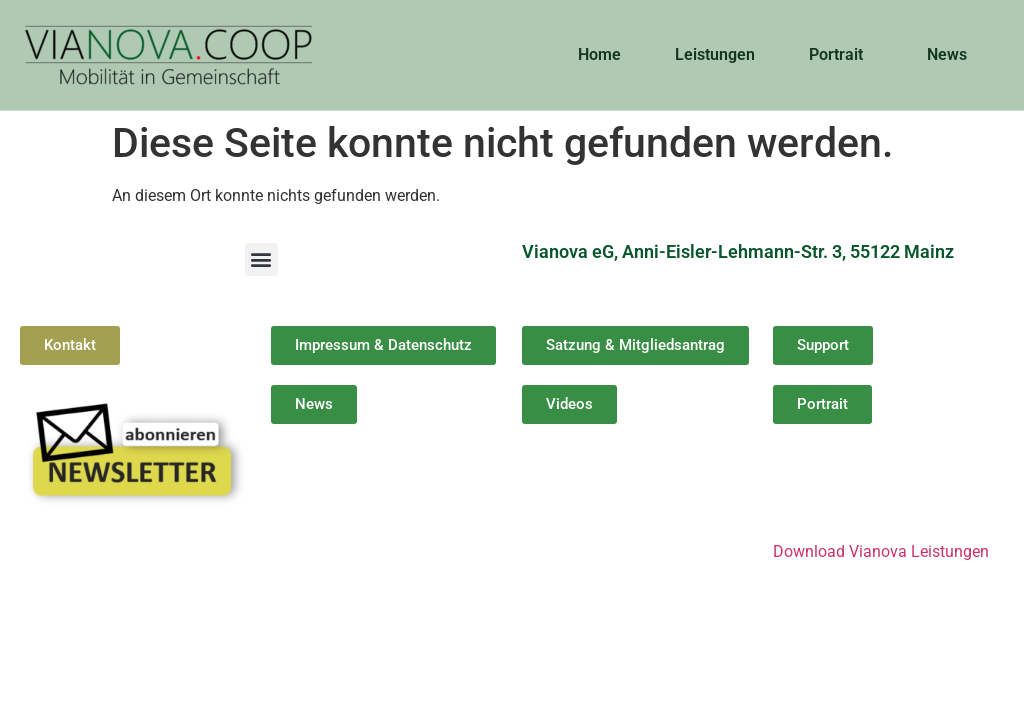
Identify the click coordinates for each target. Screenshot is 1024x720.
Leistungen (715, 54)
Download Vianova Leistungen (881, 551)
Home (599, 54)
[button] (261, 259)
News (952, 55)
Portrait (841, 55)
